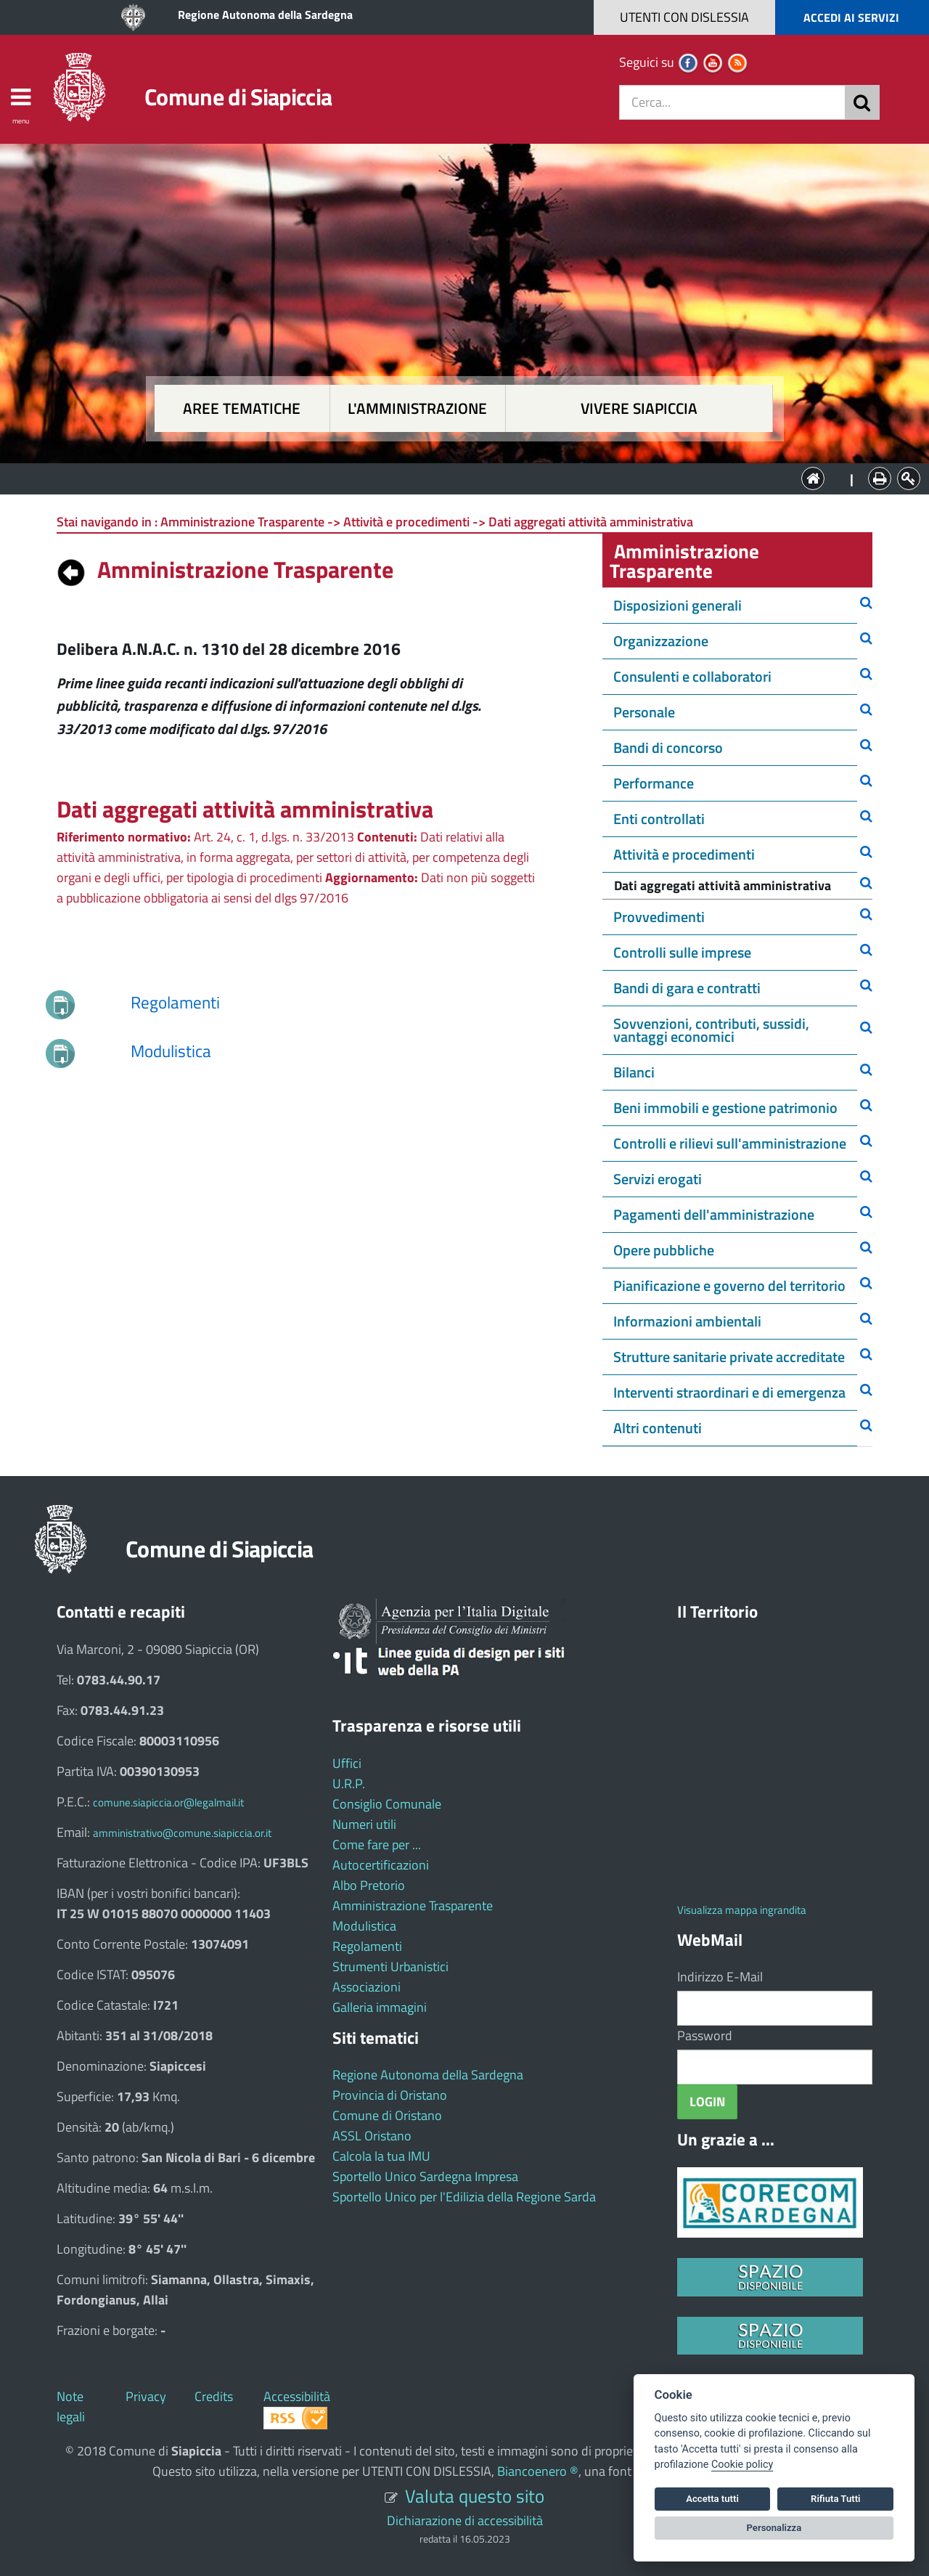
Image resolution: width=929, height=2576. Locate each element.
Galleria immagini (379, 2007)
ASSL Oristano (372, 2135)
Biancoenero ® (537, 2471)
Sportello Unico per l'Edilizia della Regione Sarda (464, 2196)
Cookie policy (742, 2464)
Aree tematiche (241, 408)
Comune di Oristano (387, 2115)
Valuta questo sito (474, 2496)
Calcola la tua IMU (381, 2156)
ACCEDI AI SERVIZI (851, 17)
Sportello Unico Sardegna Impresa (425, 2176)
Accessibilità (296, 2396)
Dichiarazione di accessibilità (465, 2520)
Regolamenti (367, 1946)
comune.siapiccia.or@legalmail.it (168, 1802)
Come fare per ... (376, 1844)
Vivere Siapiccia (639, 408)
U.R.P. (348, 1783)
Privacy (146, 2396)
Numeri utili (364, 1824)
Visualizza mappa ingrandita (741, 1910)
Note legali (71, 2406)
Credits (214, 2396)
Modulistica (364, 1926)
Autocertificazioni (380, 1865)
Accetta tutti (712, 2498)
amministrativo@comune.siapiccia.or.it (182, 1833)
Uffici (346, 1763)
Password (704, 2035)
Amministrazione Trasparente (412, 1905)
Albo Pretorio (368, 1885)
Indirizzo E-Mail (720, 1976)
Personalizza (774, 2527)
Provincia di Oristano (389, 2095)
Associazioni (366, 1987)
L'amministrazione (417, 408)
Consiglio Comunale (386, 1804)
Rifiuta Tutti (835, 2498)
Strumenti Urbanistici (390, 1966)
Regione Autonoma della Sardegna (265, 14)
